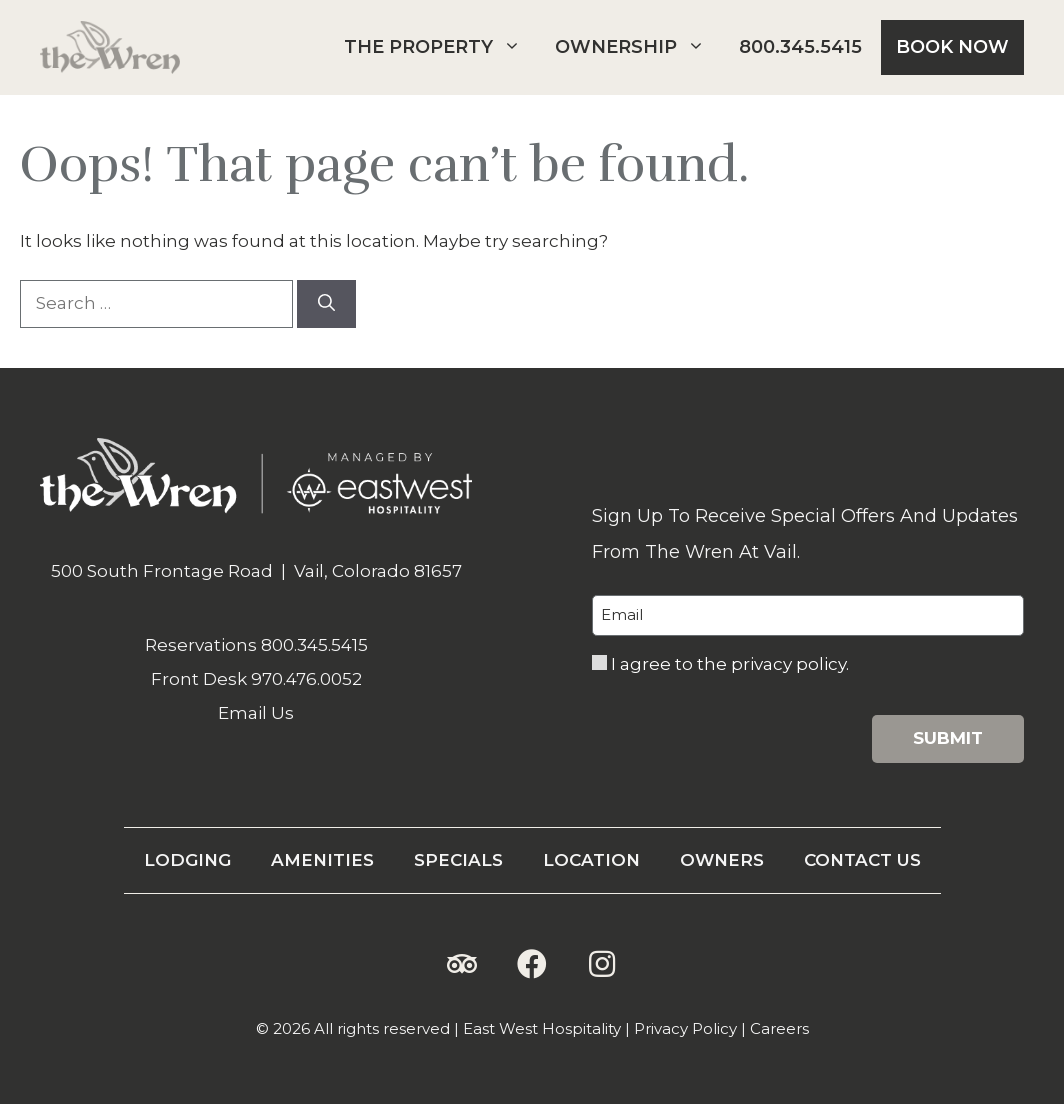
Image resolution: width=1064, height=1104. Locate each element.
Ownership (637, 47)
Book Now (952, 47)
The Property (440, 47)
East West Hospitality (542, 1028)
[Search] (326, 304)
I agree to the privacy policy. (730, 664)
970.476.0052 (306, 679)
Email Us (256, 713)
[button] (462, 964)
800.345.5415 (800, 47)
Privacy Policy (685, 1028)
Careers (779, 1028)
